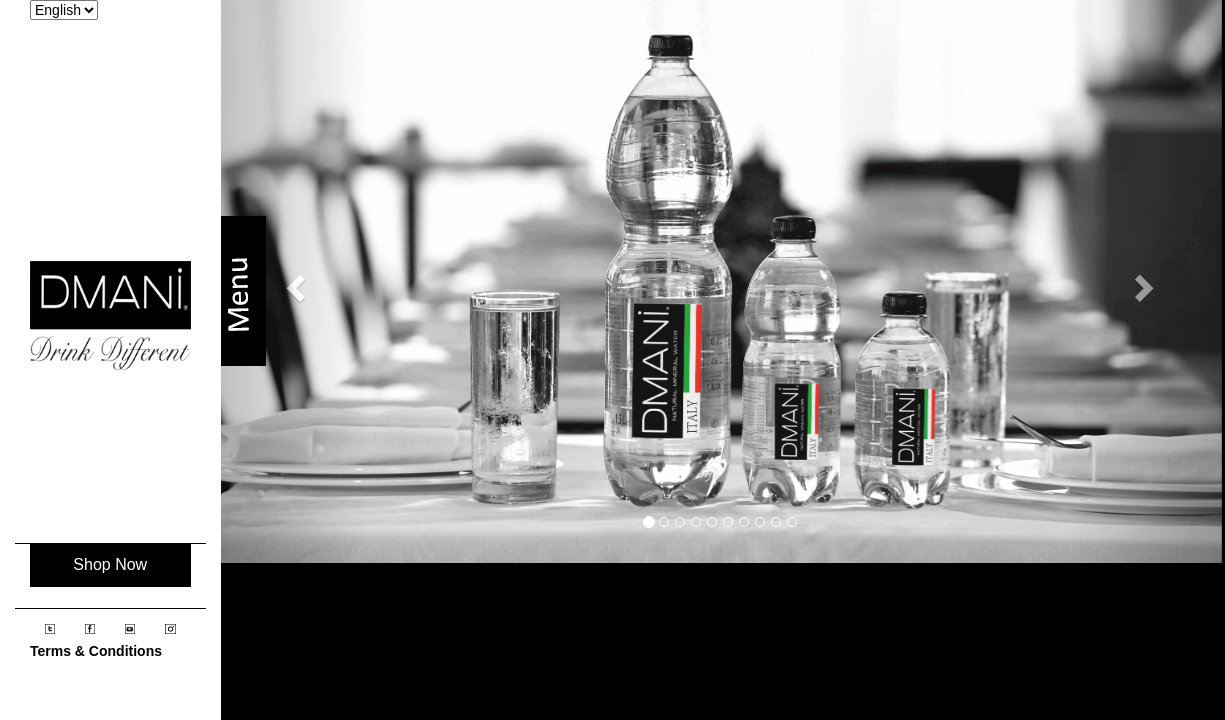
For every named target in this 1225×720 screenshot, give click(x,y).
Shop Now (110, 564)
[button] (293, 281)
